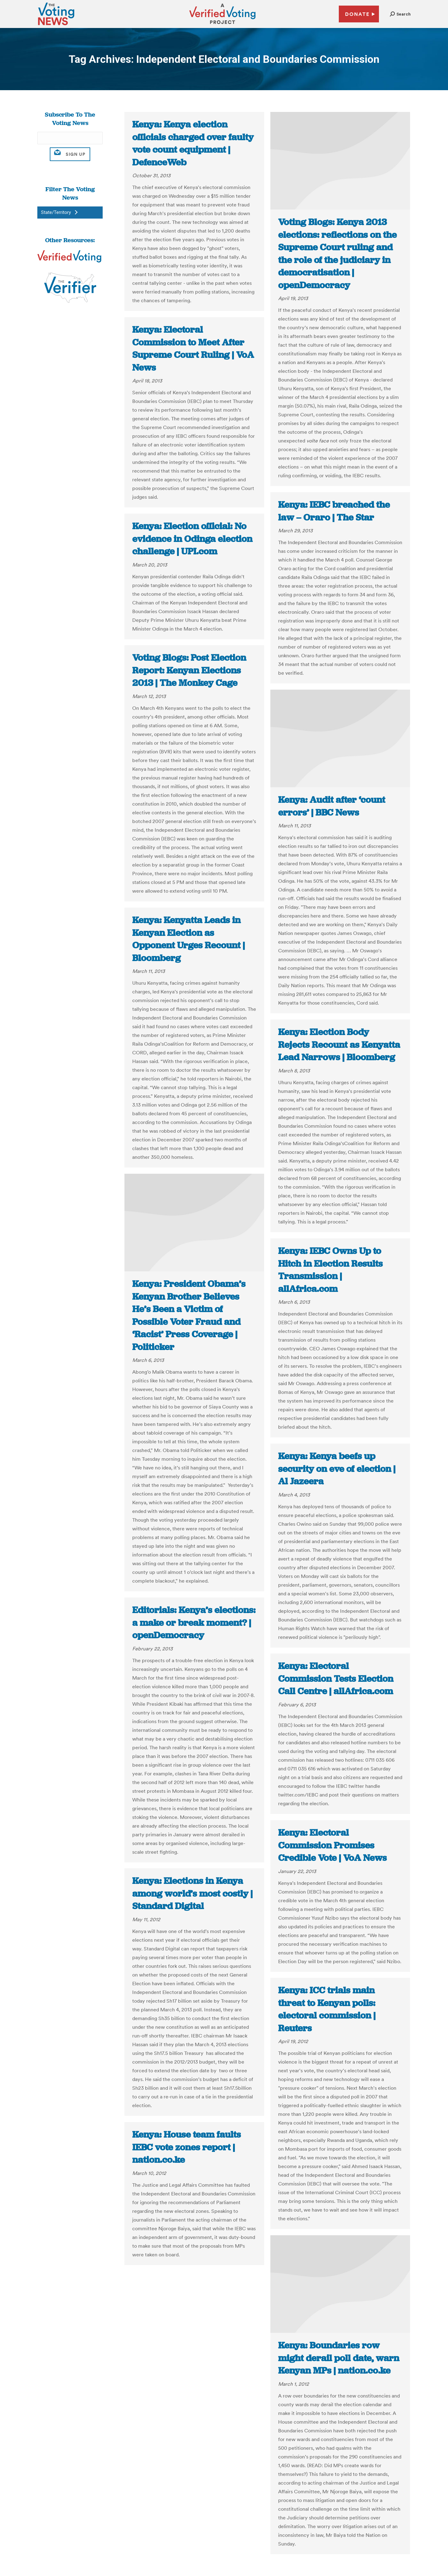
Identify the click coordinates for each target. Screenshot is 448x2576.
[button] (400, 14)
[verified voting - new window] (222, 25)
